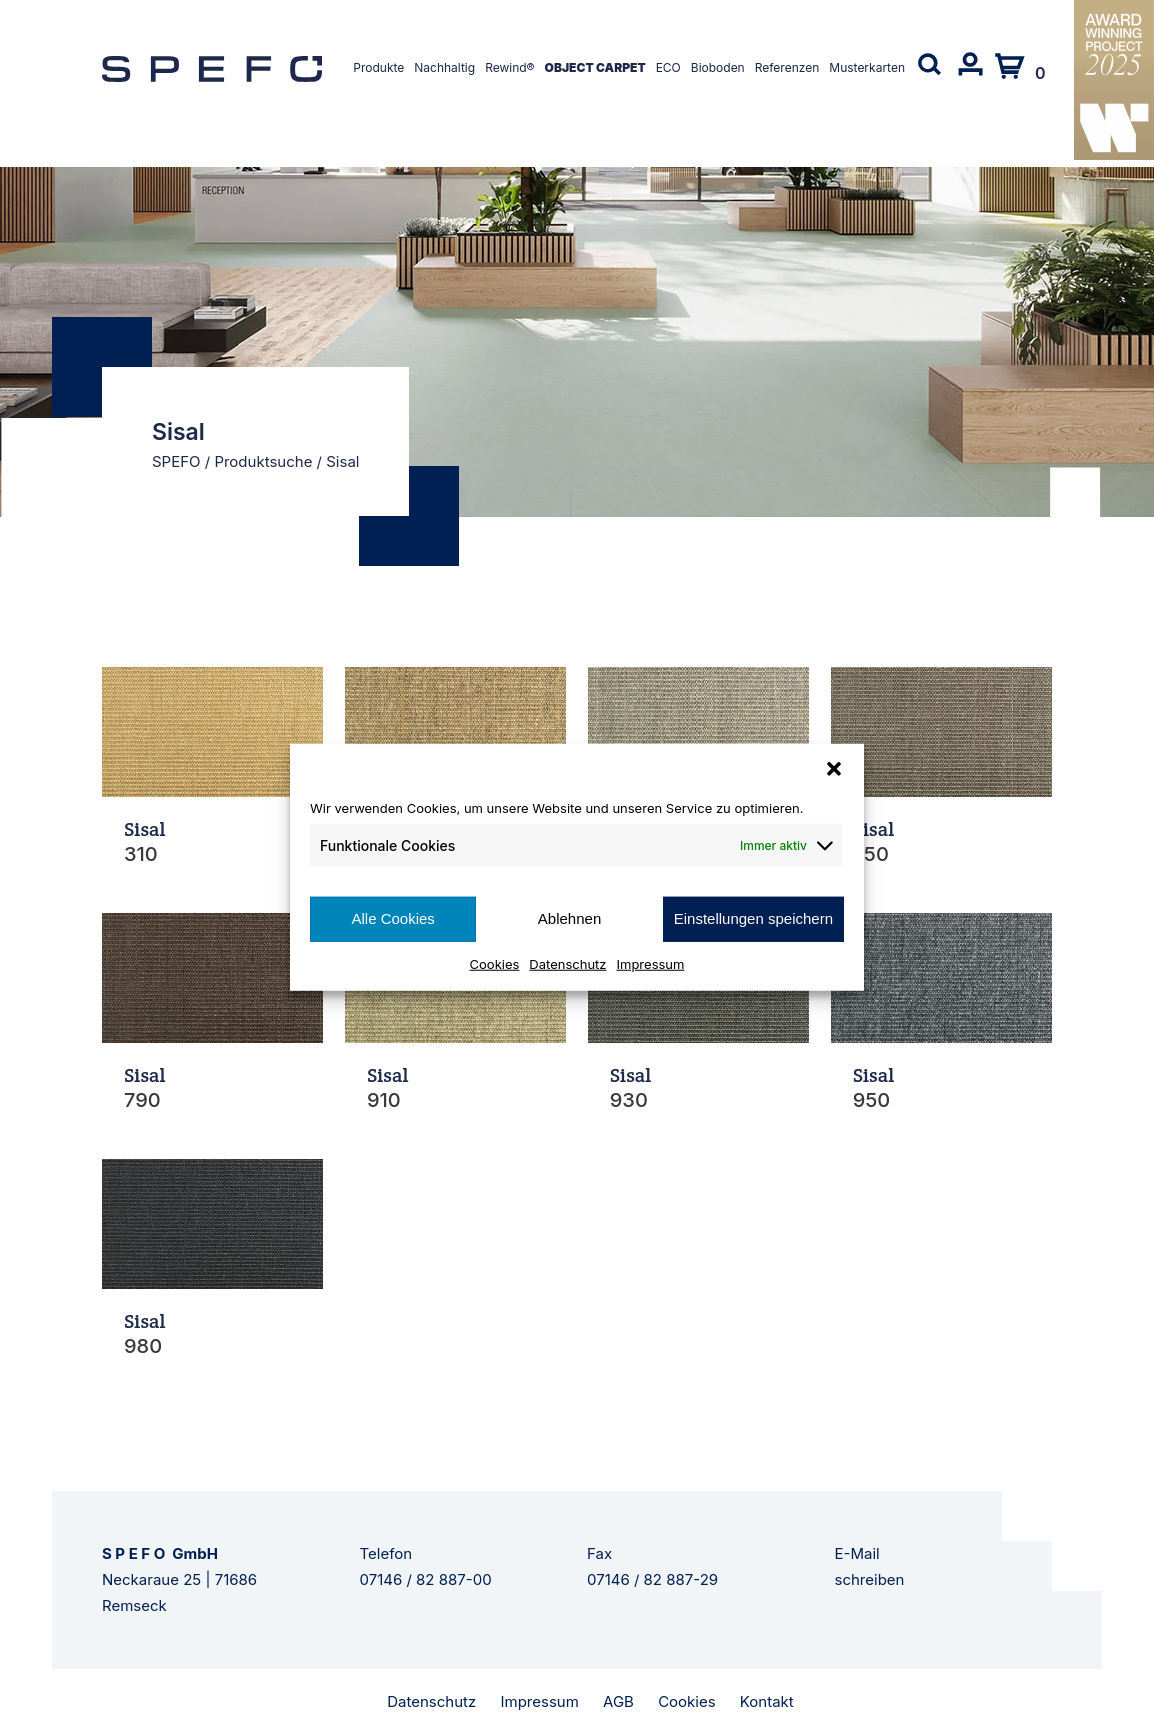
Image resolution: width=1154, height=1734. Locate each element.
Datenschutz (567, 963)
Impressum (651, 963)
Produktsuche (263, 461)
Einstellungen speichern (753, 918)
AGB (618, 1701)
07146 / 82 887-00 (426, 1579)
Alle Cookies (392, 918)
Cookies (495, 963)
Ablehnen (569, 918)
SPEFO (176, 461)
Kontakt (767, 1701)
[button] (834, 769)
